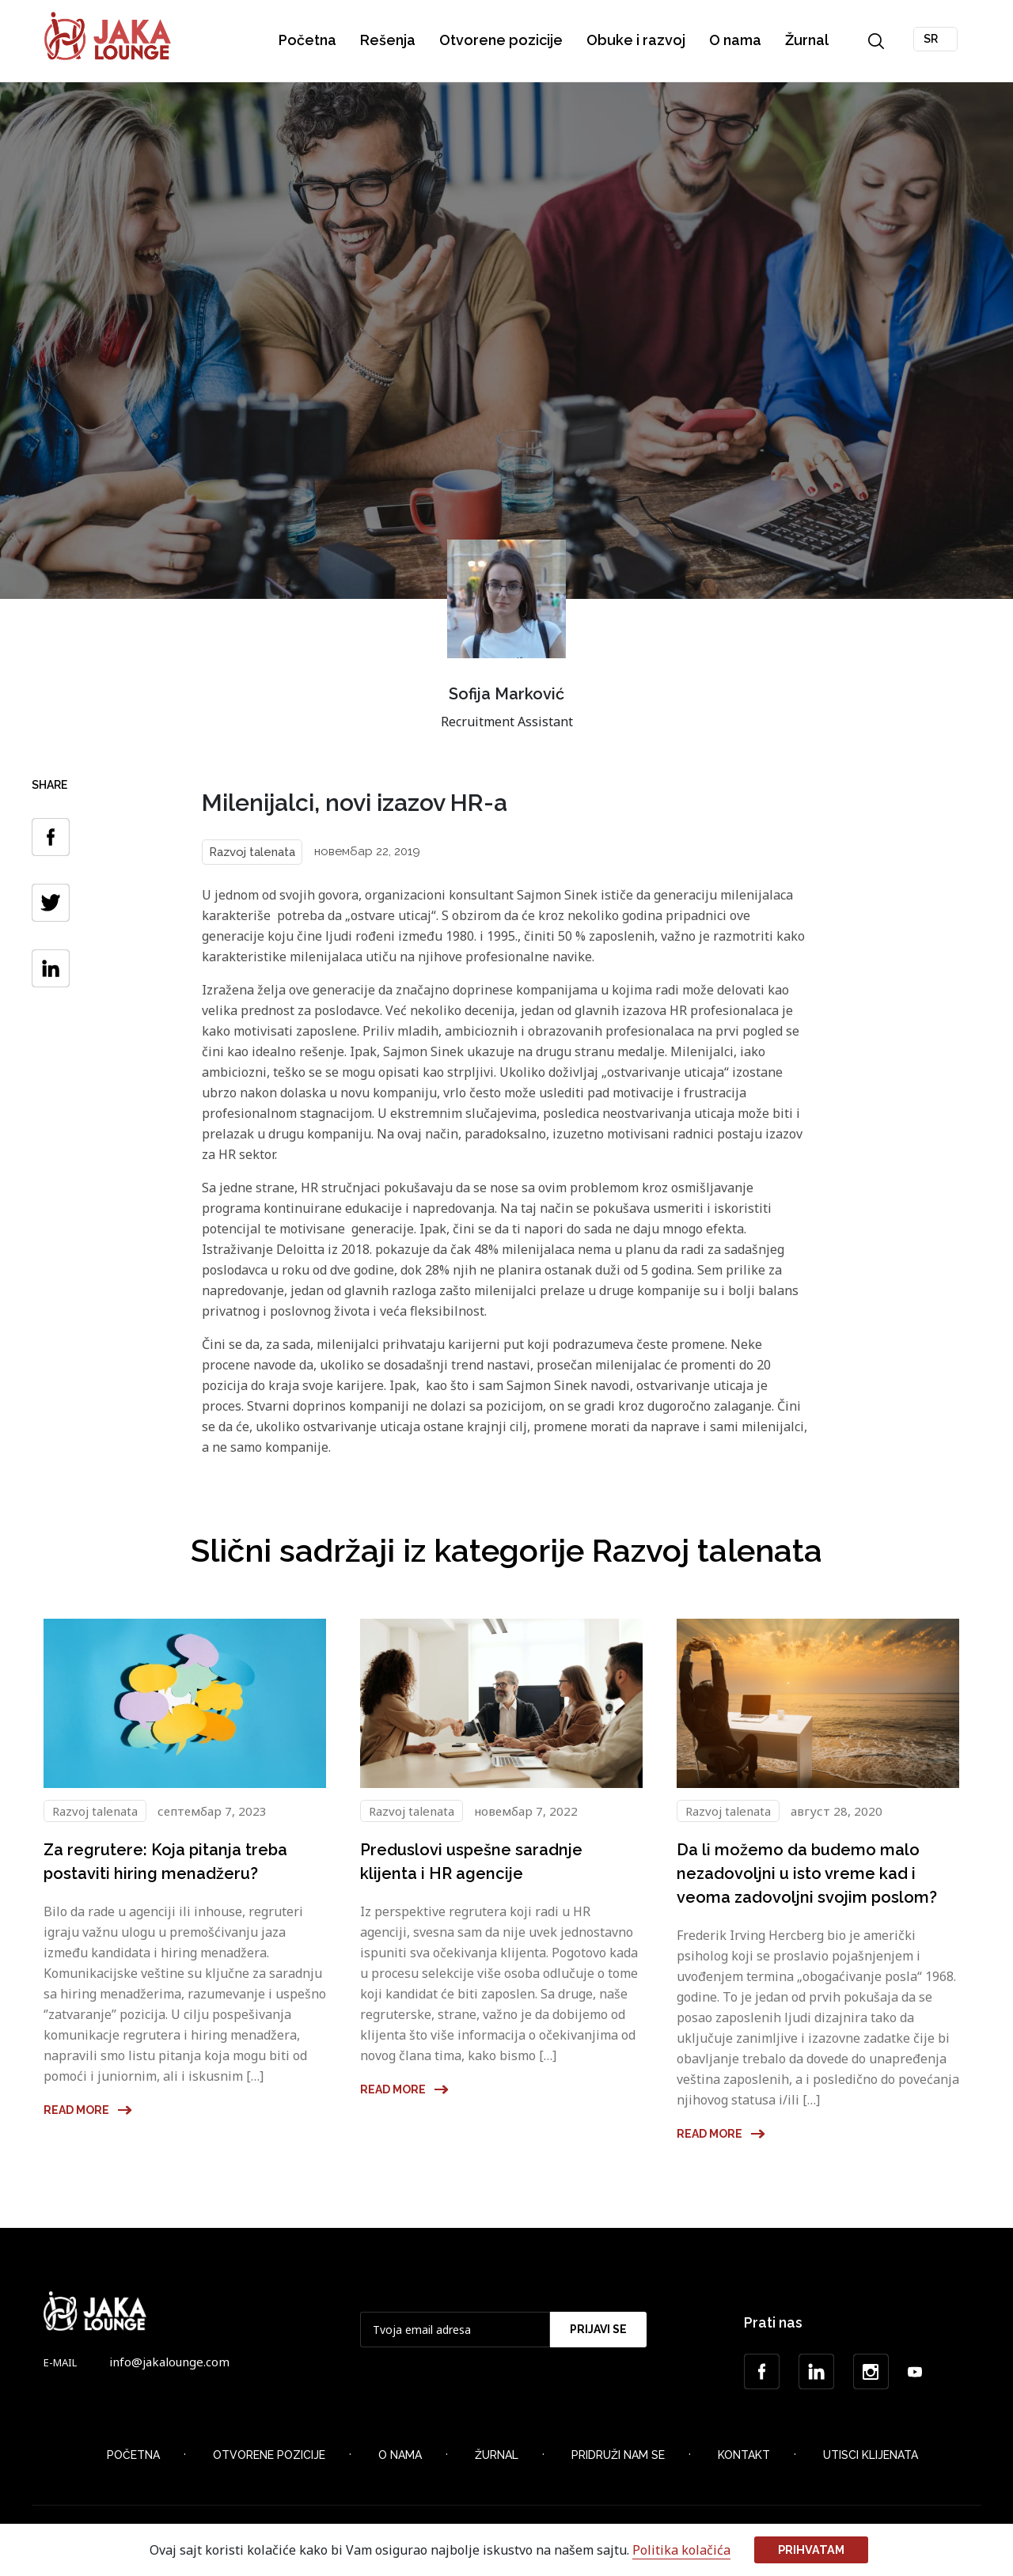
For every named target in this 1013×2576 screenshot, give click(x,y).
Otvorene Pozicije (269, 2455)
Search (877, 41)
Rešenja (388, 40)
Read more (88, 2110)
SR (931, 38)
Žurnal (807, 40)
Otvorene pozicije (501, 40)
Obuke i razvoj (636, 40)
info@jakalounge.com (169, 2362)
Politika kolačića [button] (681, 2550)
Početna (308, 40)
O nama (736, 40)
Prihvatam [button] (811, 2549)
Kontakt (744, 2455)
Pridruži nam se (618, 2455)
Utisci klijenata (870, 2455)
